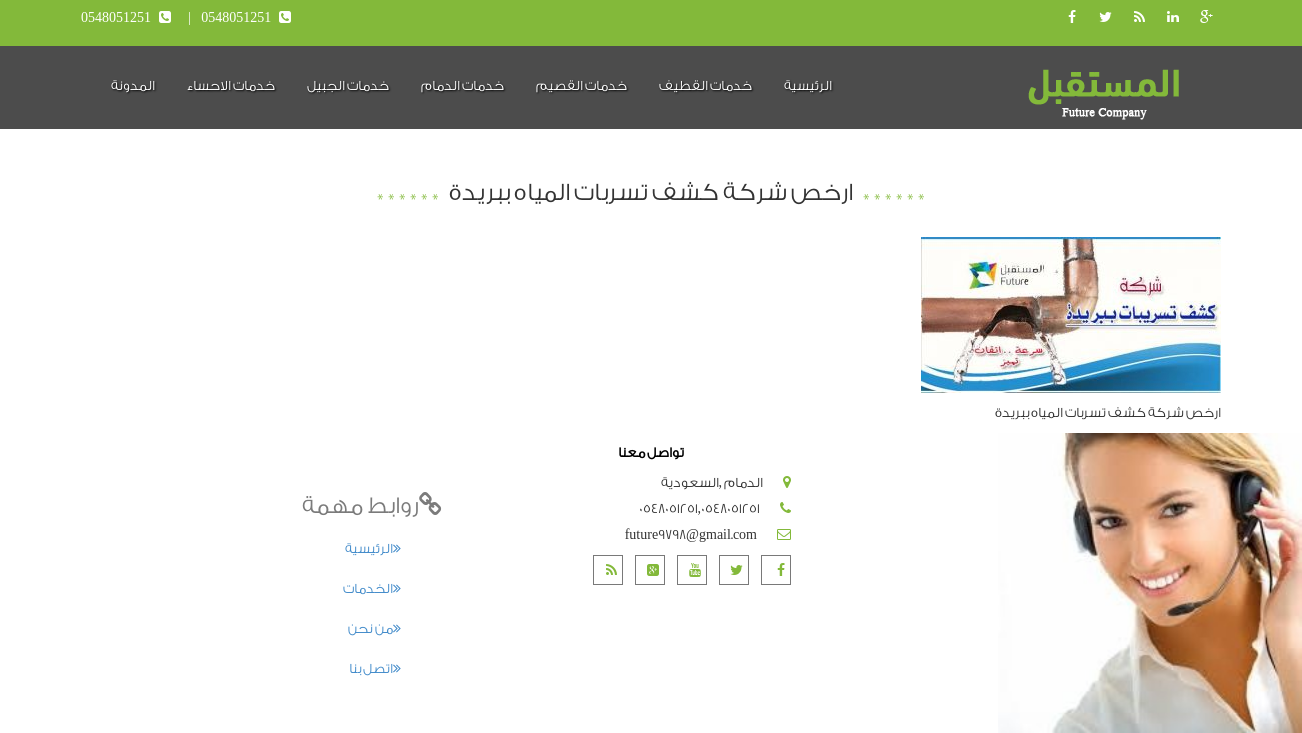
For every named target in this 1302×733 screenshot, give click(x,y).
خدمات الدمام (462, 85)
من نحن (374, 628)
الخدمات (372, 588)
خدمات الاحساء (231, 85)
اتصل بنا (375, 668)
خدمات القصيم (581, 85)
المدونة (133, 85)
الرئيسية (808, 85)
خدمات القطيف (705, 85)
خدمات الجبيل (348, 85)
